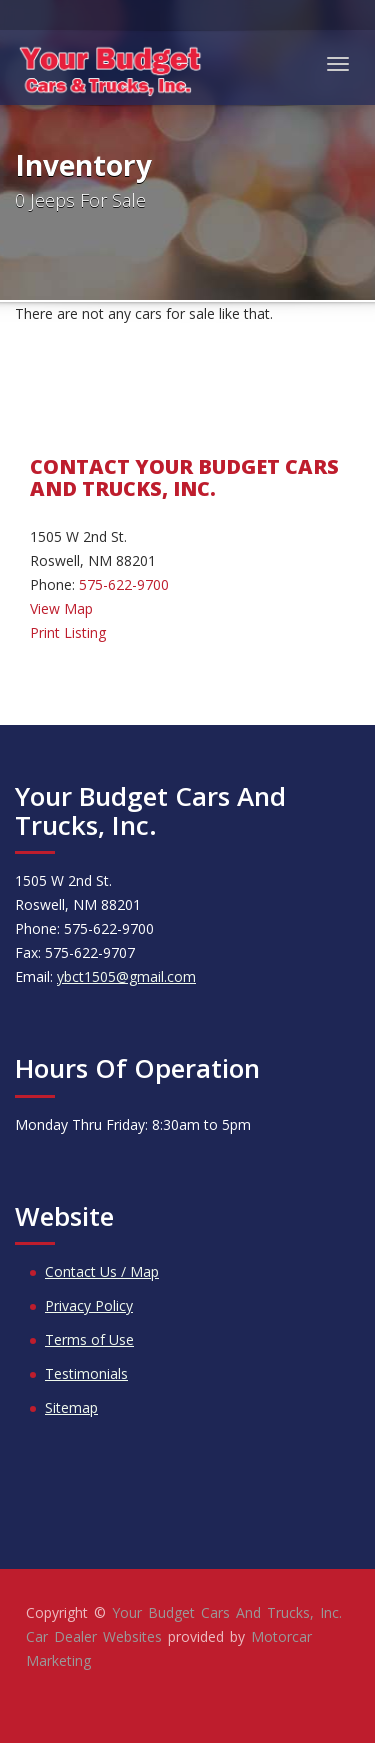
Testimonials (86, 1373)
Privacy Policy (89, 1305)
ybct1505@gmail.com (126, 976)
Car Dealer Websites (94, 1636)
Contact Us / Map (102, 1271)
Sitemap (71, 1407)
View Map (61, 608)
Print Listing (68, 632)
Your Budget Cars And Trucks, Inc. (227, 1612)
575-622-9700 (124, 584)
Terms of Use (89, 1339)
